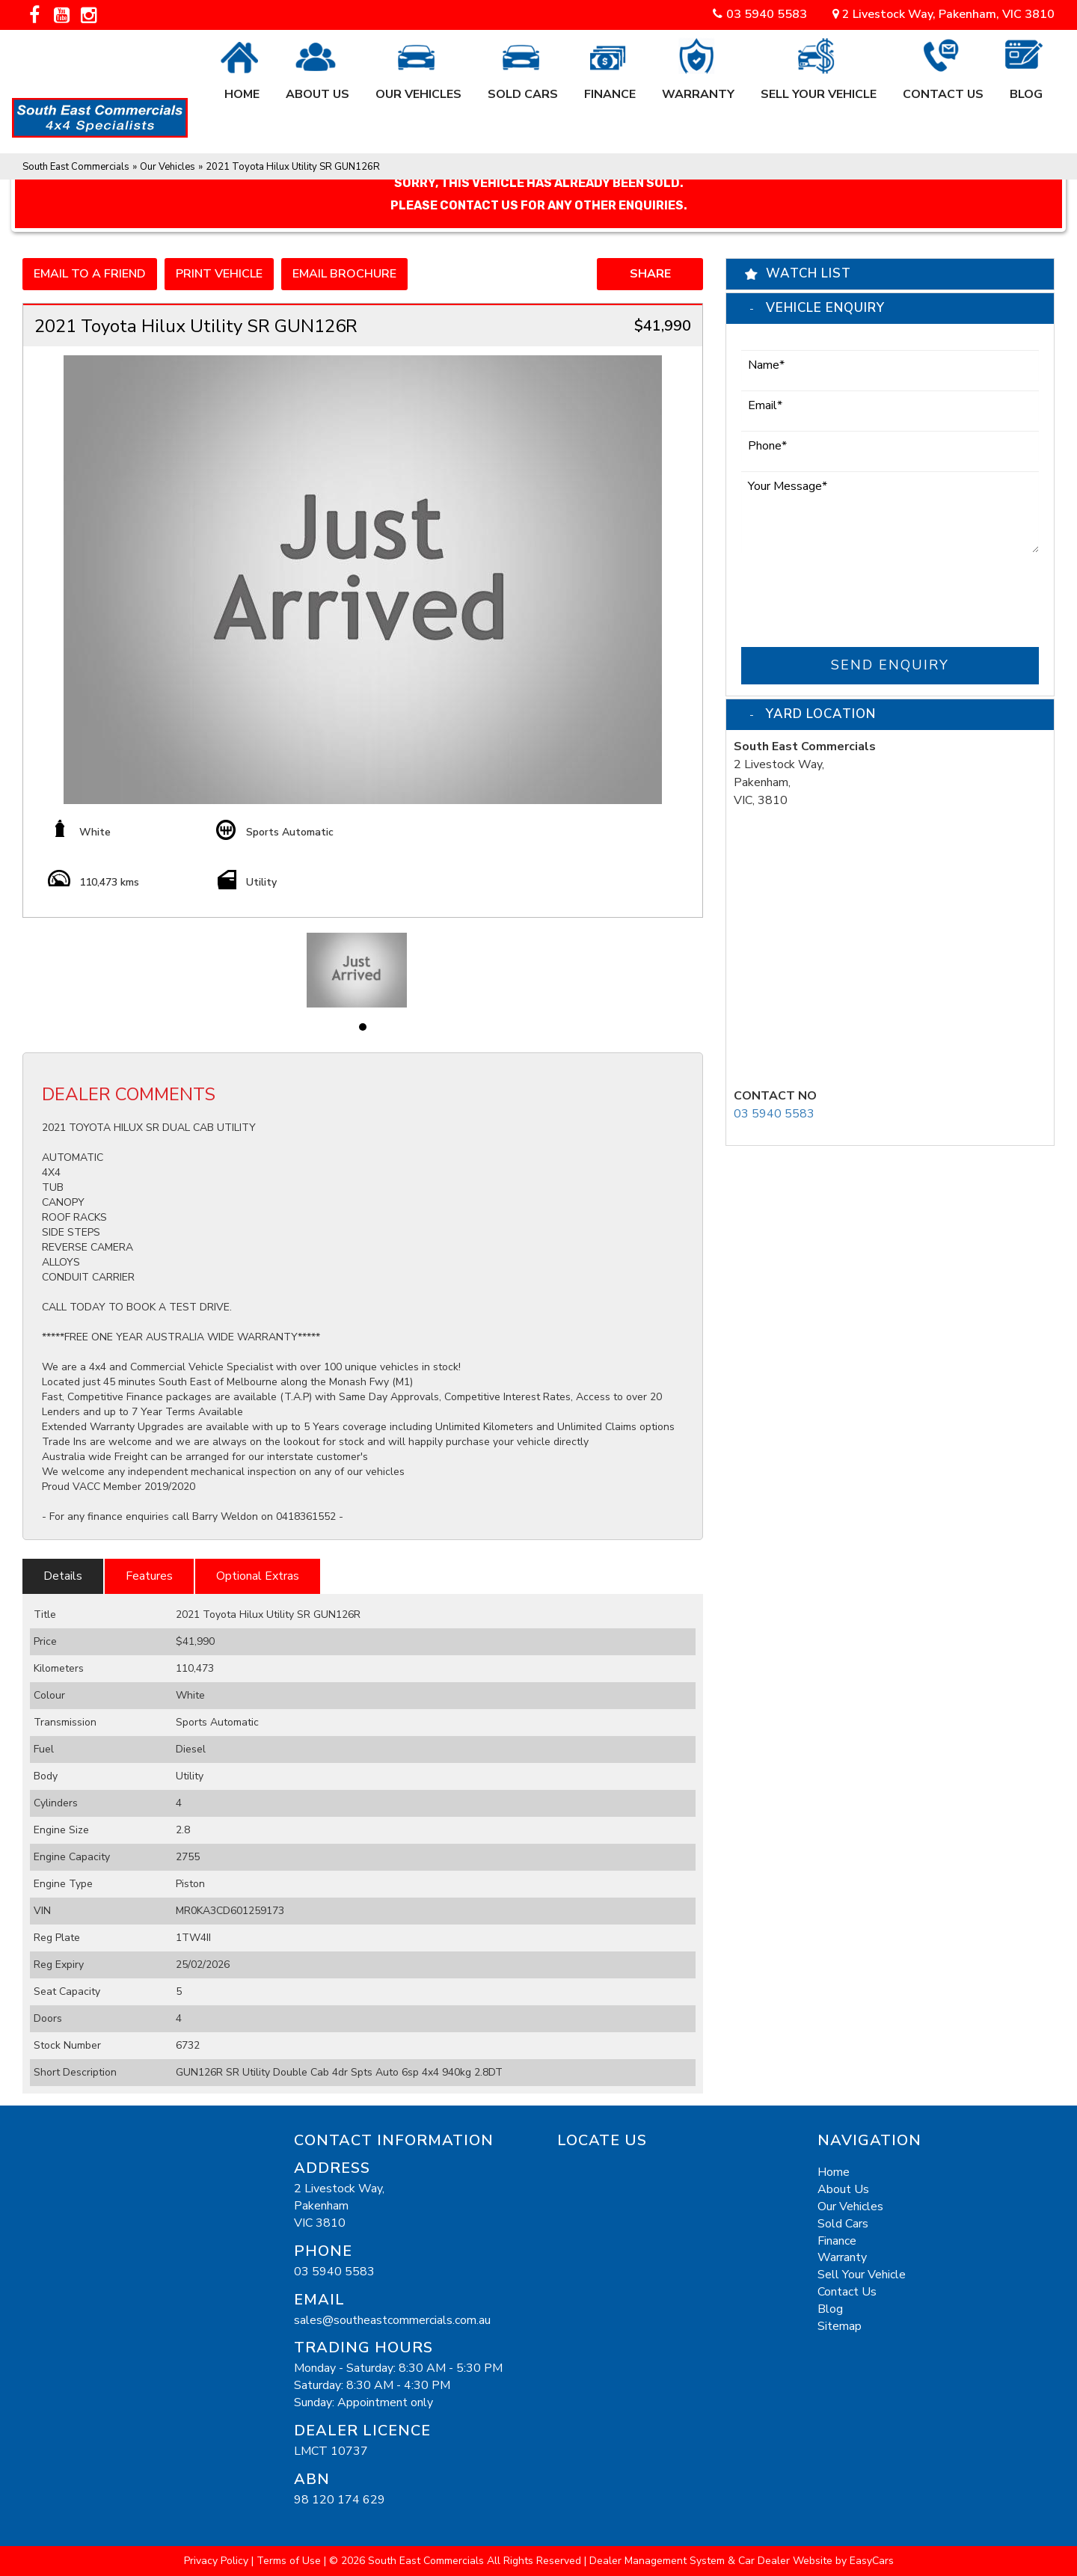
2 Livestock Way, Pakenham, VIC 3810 (943, 14)
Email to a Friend (90, 274)
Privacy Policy (217, 2561)
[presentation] (855, 591)
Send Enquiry (890, 665)
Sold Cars (523, 86)
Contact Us (943, 86)
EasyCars (872, 2561)
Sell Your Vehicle (819, 86)
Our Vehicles (418, 86)
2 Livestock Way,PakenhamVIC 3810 (339, 2205)
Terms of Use (290, 2561)
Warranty (698, 86)
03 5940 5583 (766, 14)
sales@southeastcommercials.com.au (392, 2320)
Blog (1026, 86)
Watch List (808, 273)
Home (242, 86)
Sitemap (839, 2326)
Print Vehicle (219, 274)
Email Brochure (344, 274)
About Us (317, 86)
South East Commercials (75, 167)
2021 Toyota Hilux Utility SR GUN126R (293, 167)
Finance (610, 86)
